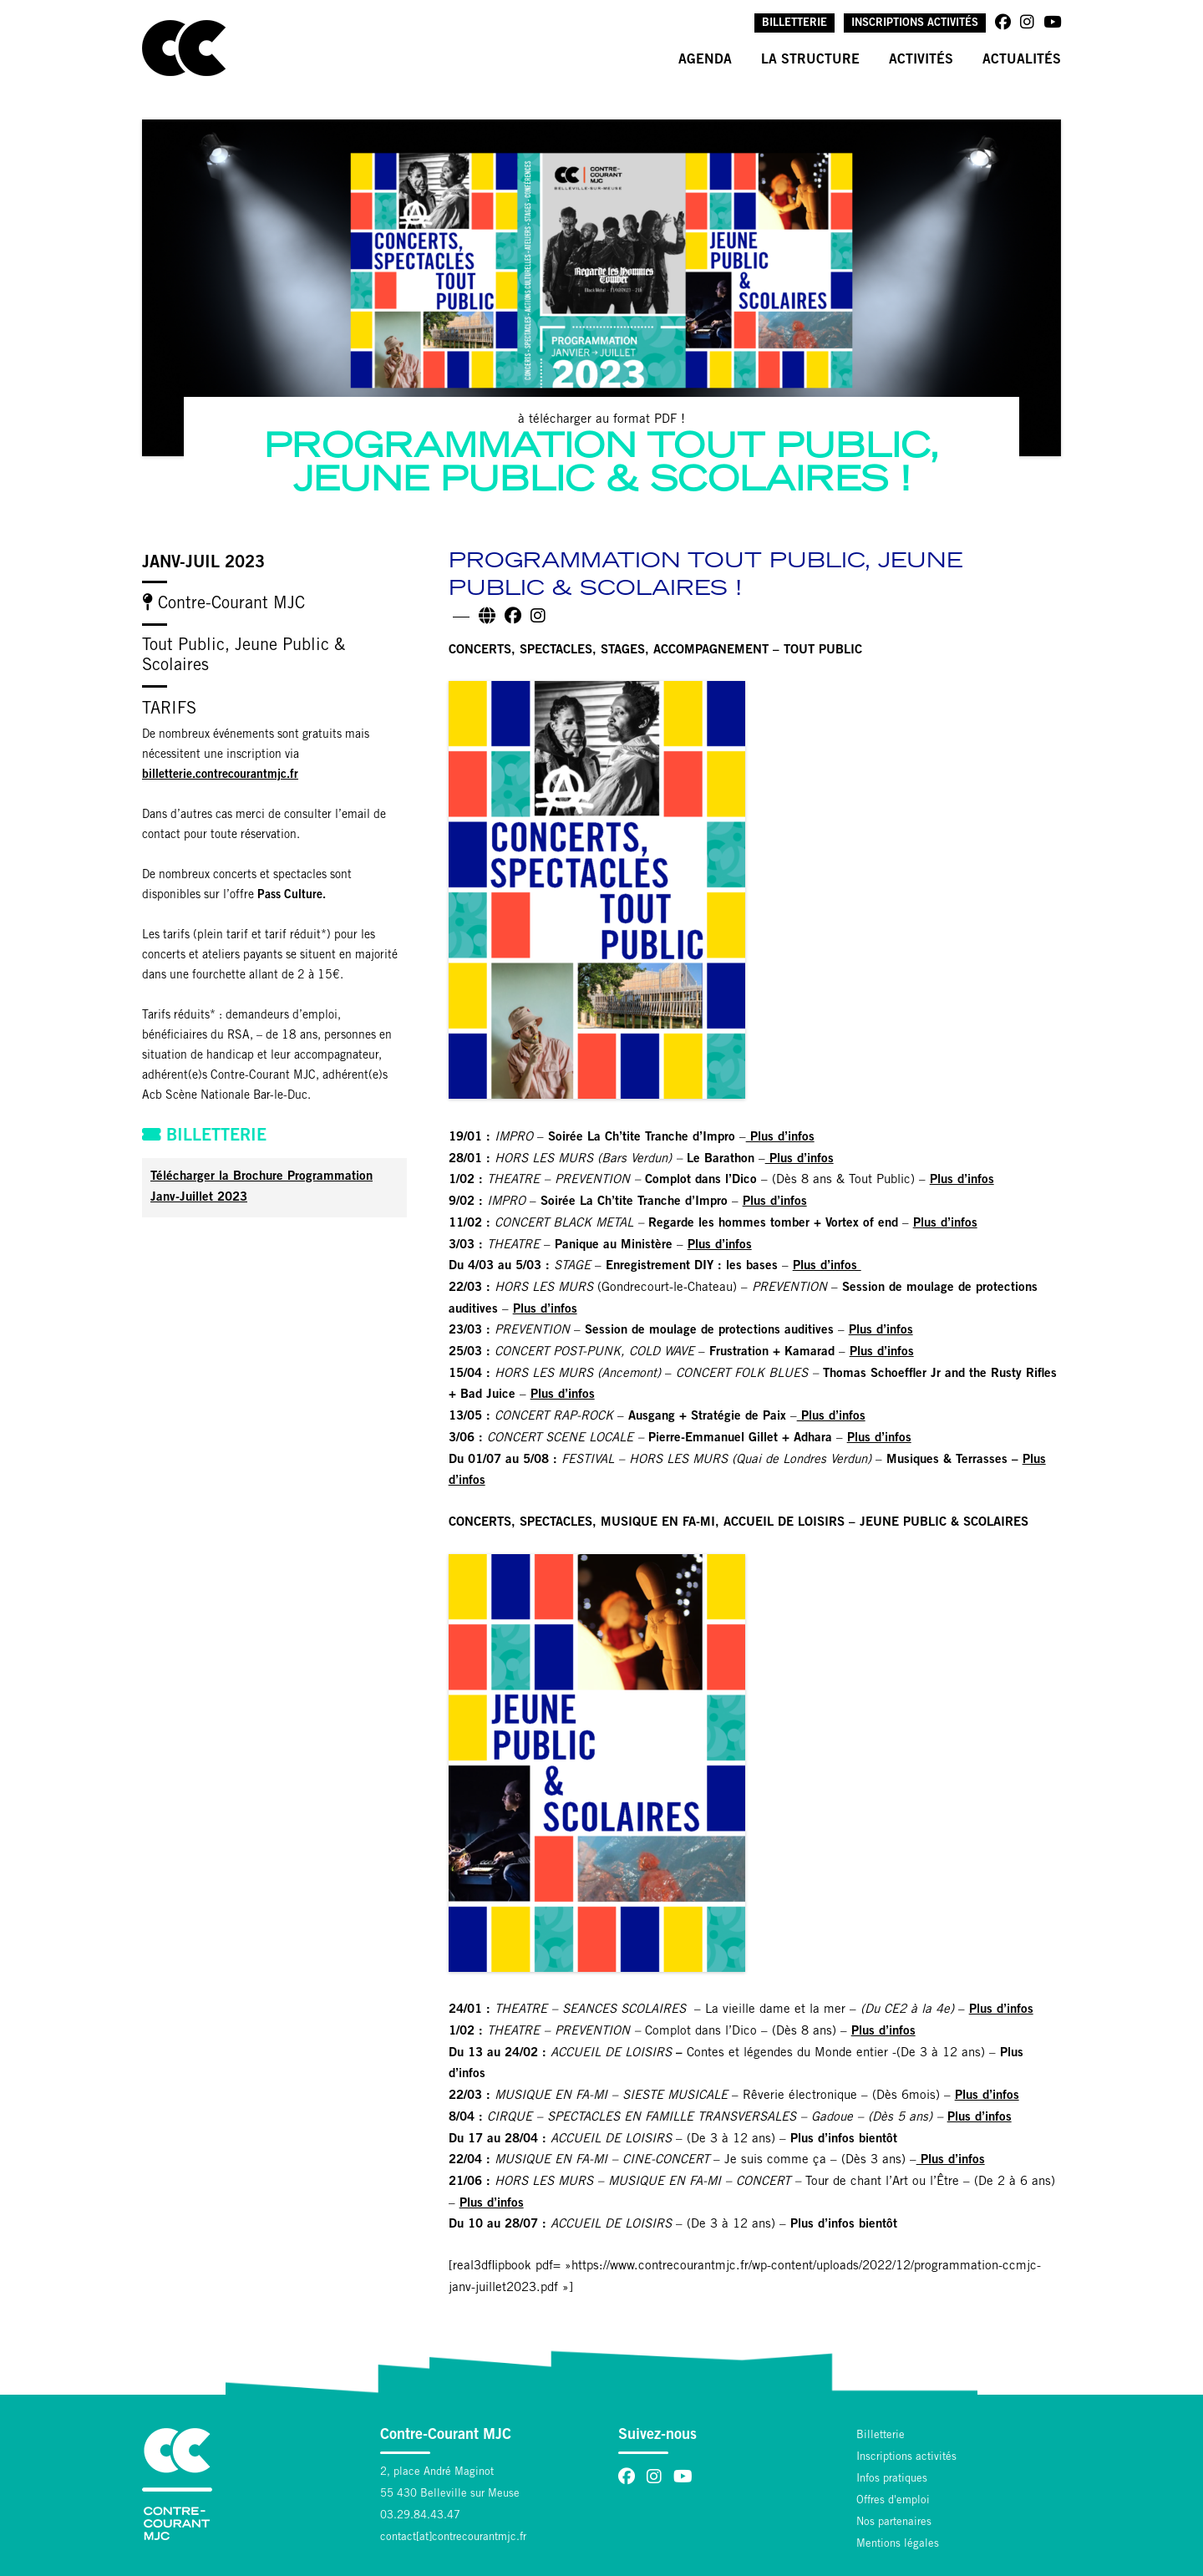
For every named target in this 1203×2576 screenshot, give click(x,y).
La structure (810, 60)
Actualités (1021, 60)
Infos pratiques (891, 2479)
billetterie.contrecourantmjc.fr (220, 775)
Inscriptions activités (914, 23)
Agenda (705, 60)
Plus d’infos (780, 1137)
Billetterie (794, 23)
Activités (921, 60)
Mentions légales (897, 2544)
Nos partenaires (893, 2523)
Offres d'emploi (893, 2501)
